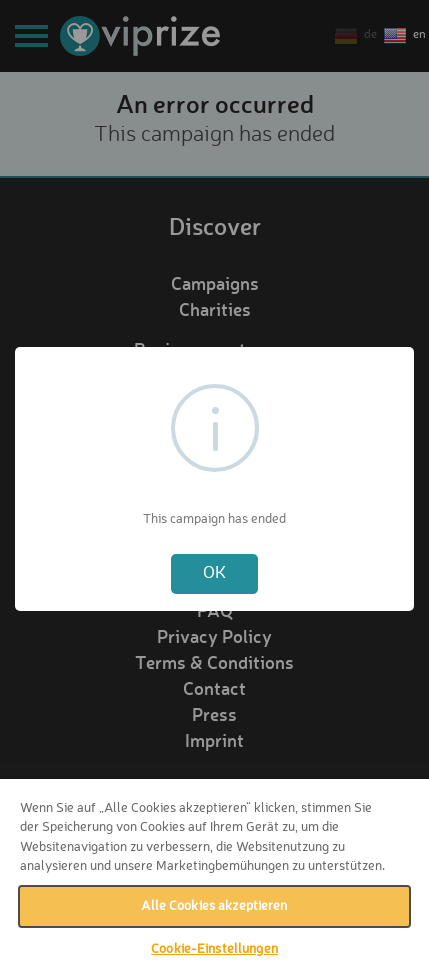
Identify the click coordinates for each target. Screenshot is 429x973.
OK (214, 573)
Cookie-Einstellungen (214, 949)
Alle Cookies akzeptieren (214, 906)
